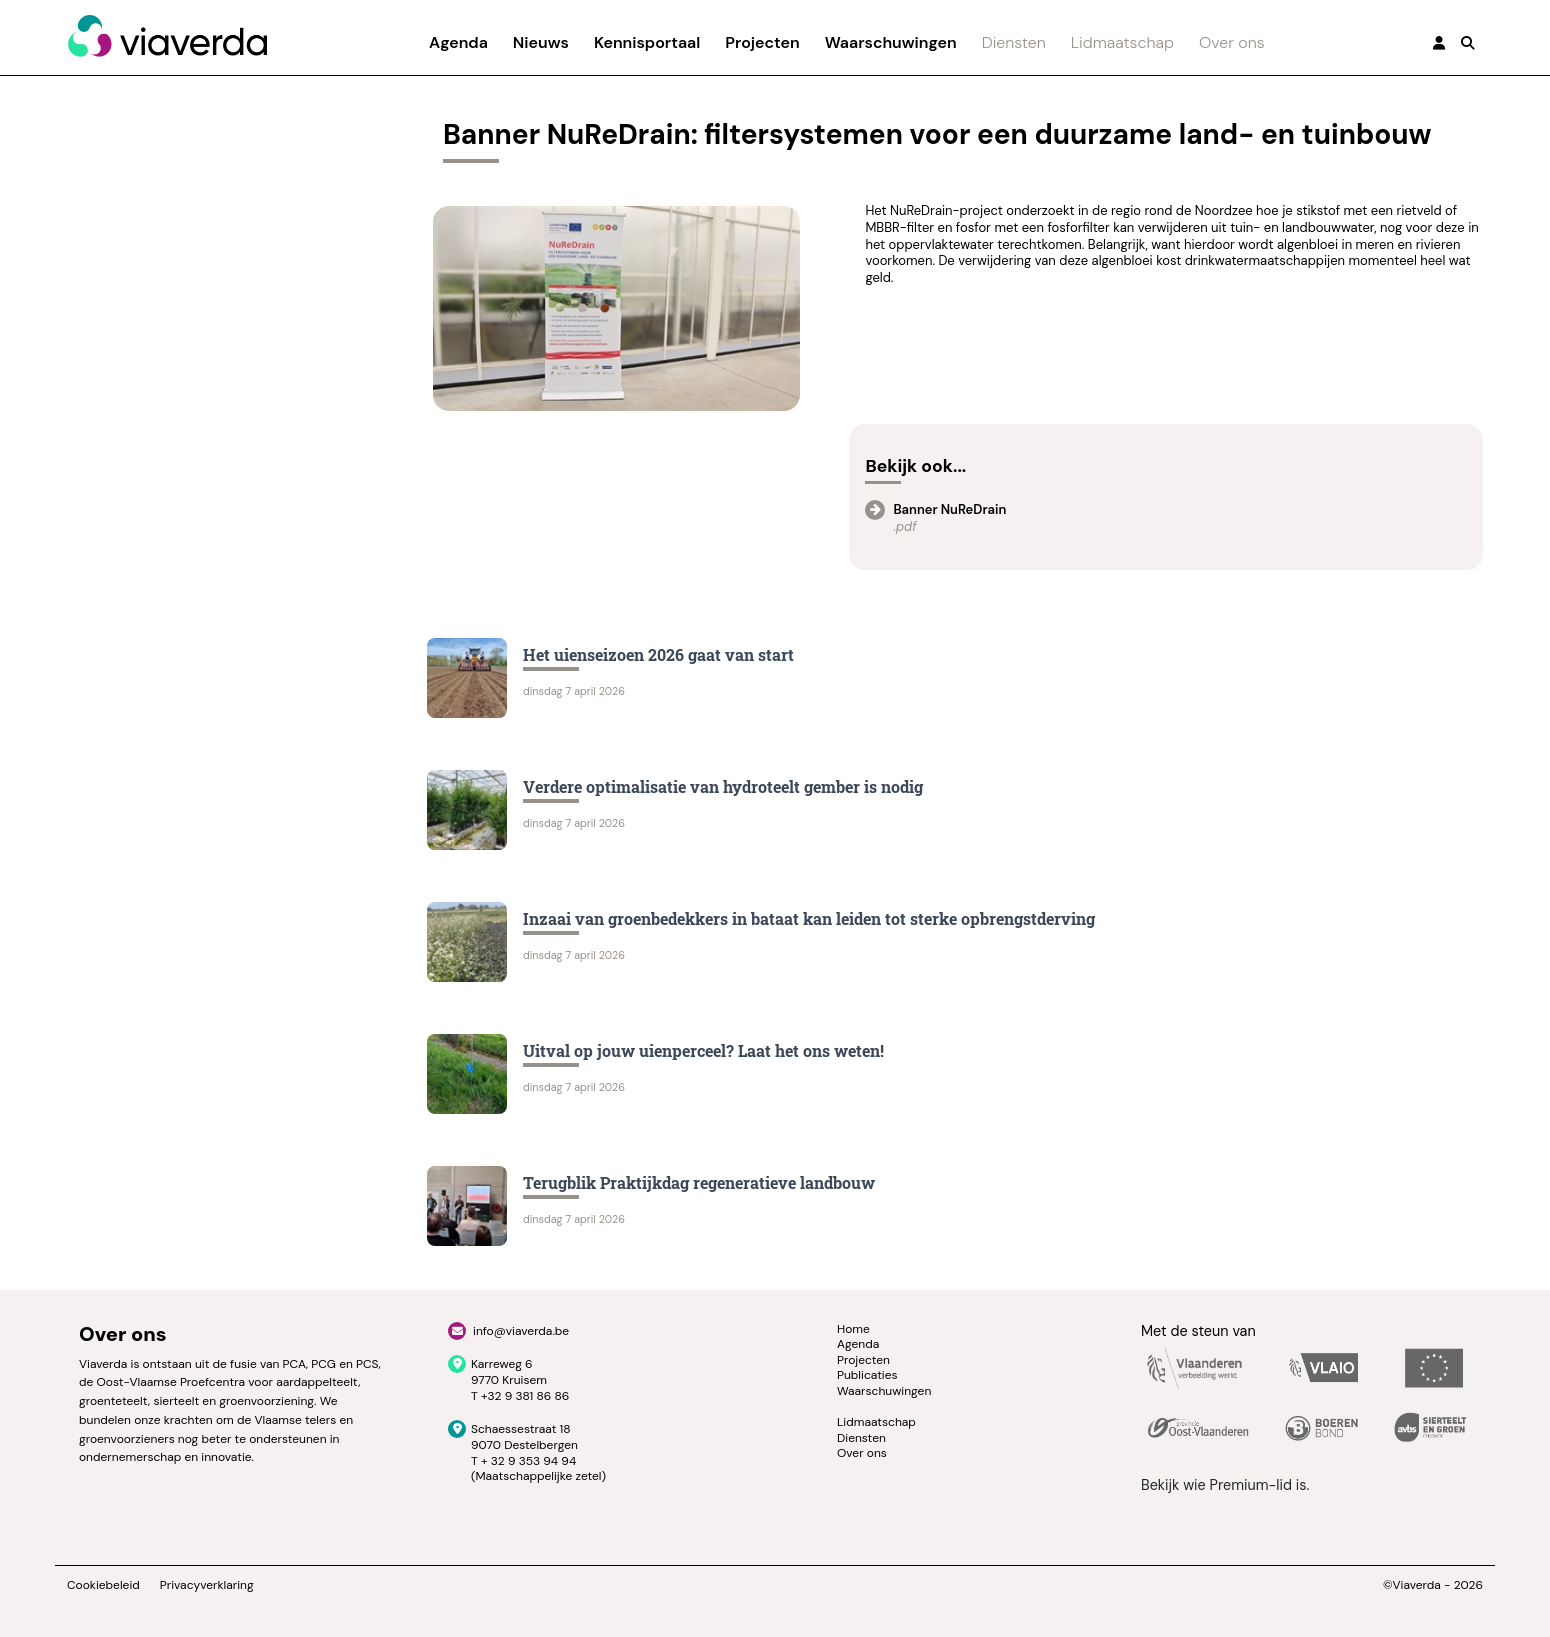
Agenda (458, 42)
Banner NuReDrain (949, 509)
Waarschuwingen (891, 42)
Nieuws (541, 42)
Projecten (762, 42)
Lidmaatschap (1122, 42)
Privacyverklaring (207, 1585)
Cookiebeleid (103, 1585)
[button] (1468, 43)
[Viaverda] (167, 37)
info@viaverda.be (521, 1331)
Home (853, 1329)
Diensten (1014, 42)
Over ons (1232, 42)
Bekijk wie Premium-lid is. (1225, 1485)
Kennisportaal (647, 42)
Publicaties (867, 1375)
